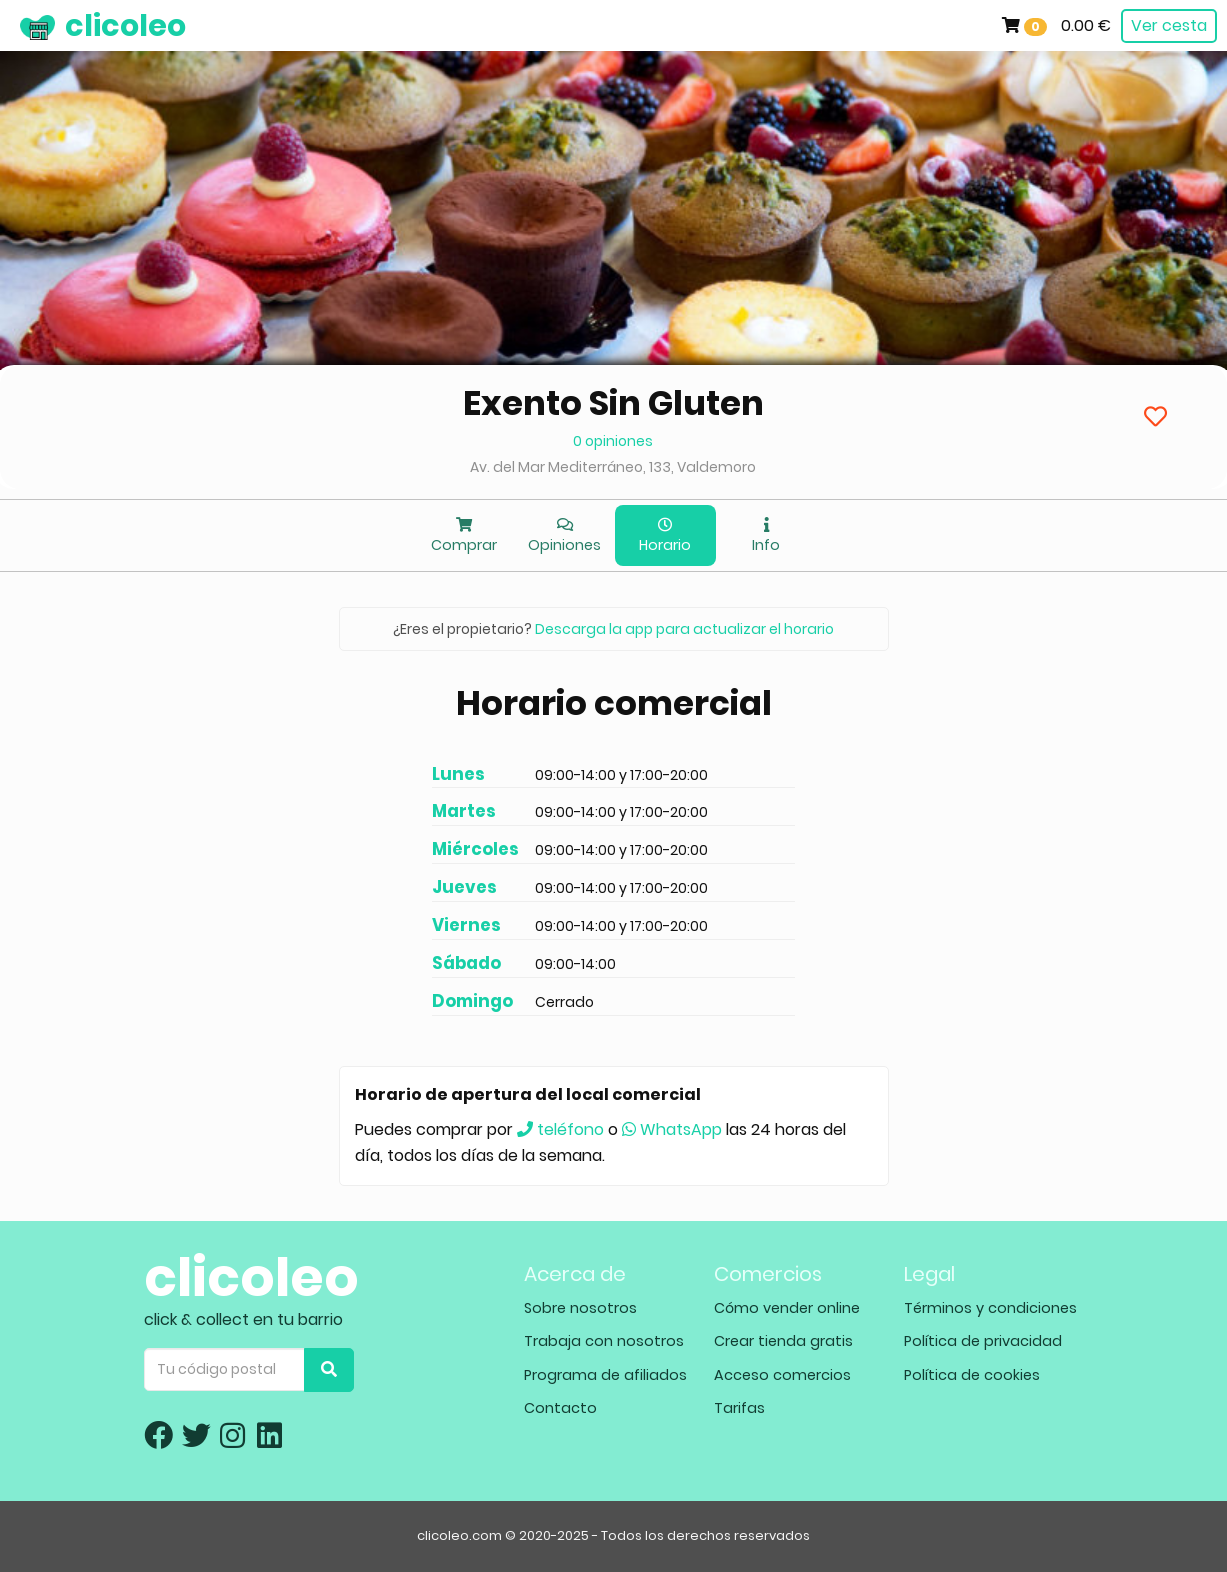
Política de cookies (972, 1375)
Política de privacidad (983, 1341)
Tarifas (739, 1408)
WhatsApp (672, 1129)
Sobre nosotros (580, 1308)
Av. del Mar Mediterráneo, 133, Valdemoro (613, 467)
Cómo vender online (787, 1308)
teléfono (560, 1129)
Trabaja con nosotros (604, 1341)
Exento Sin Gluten (613, 403)
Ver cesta (1169, 25)
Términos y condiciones (990, 1308)
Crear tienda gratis (783, 1341)
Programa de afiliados (605, 1375)
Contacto (560, 1408)
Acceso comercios (782, 1375)
